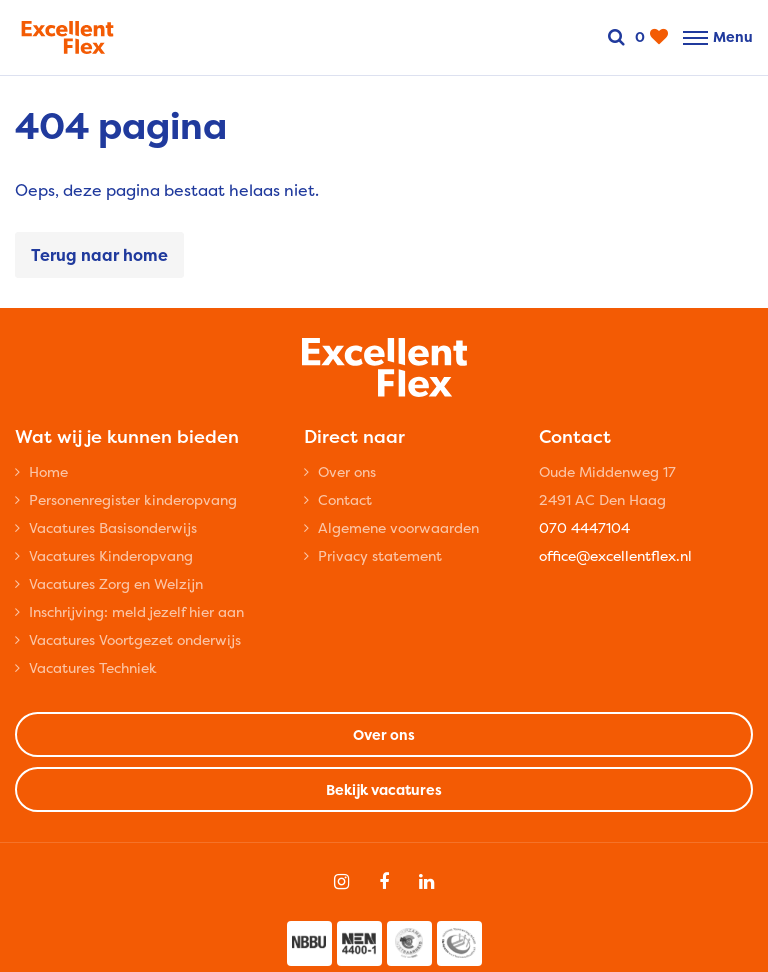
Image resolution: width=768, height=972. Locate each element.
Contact (345, 499)
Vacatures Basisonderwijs (113, 527)
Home (48, 471)
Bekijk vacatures (384, 789)
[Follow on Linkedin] (426, 882)
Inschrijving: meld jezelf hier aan (136, 611)
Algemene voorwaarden (398, 527)
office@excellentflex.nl (615, 555)
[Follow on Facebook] (384, 882)
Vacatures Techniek (93, 667)
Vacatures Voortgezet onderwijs (135, 639)
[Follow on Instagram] (341, 882)
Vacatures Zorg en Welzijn (116, 583)
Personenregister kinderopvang (133, 499)
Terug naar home (99, 255)
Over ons (347, 471)
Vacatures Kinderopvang (111, 555)
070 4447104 (584, 527)
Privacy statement (380, 555)
